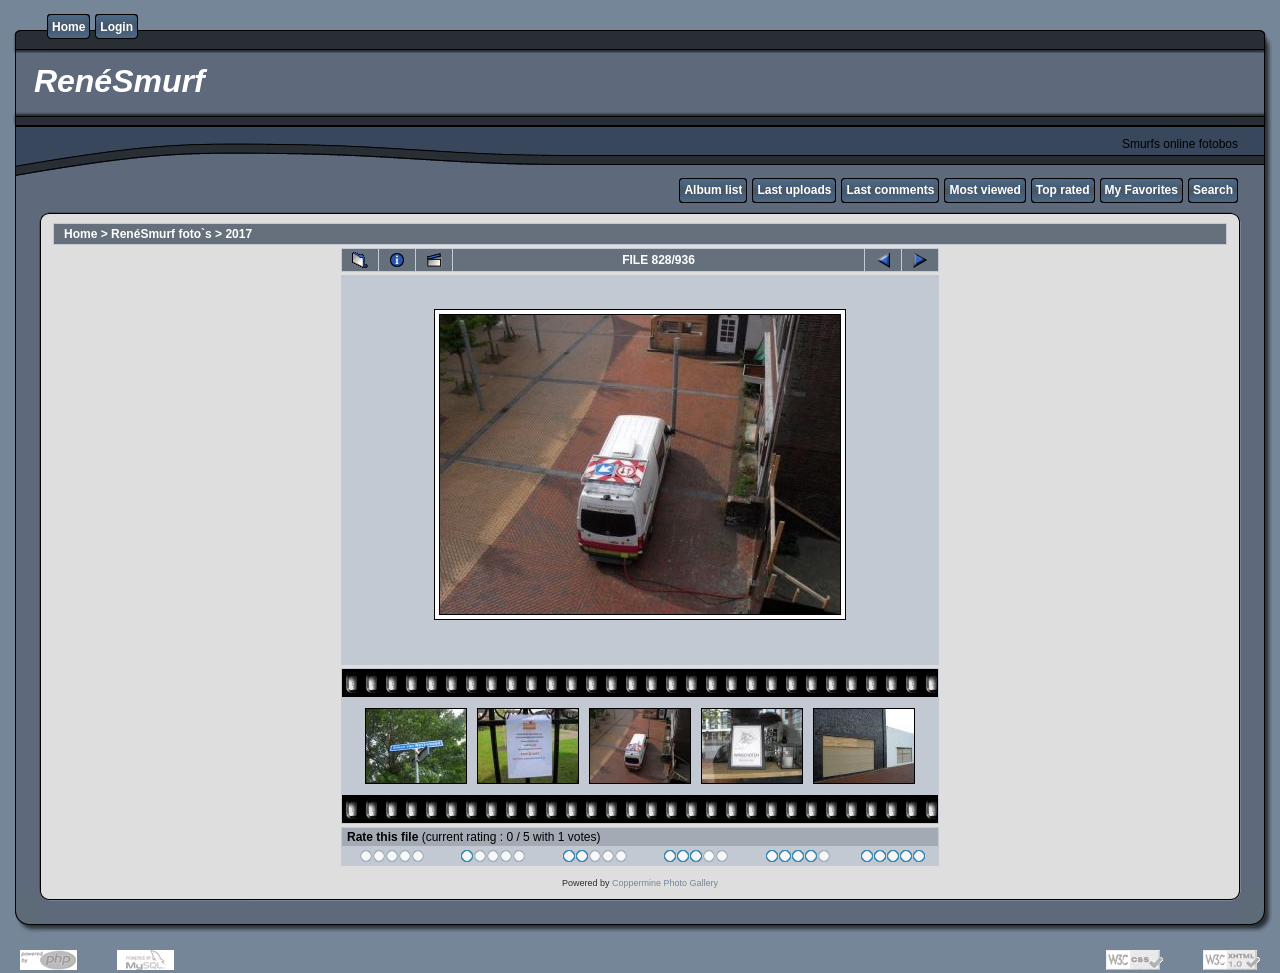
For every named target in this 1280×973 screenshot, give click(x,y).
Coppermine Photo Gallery (665, 883)
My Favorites (1141, 190)
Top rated (1063, 190)
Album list (713, 190)
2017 (238, 234)
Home (68, 27)
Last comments (890, 190)
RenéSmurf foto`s (161, 234)
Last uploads (794, 190)
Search (1213, 190)
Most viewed (984, 190)
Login (116, 27)
